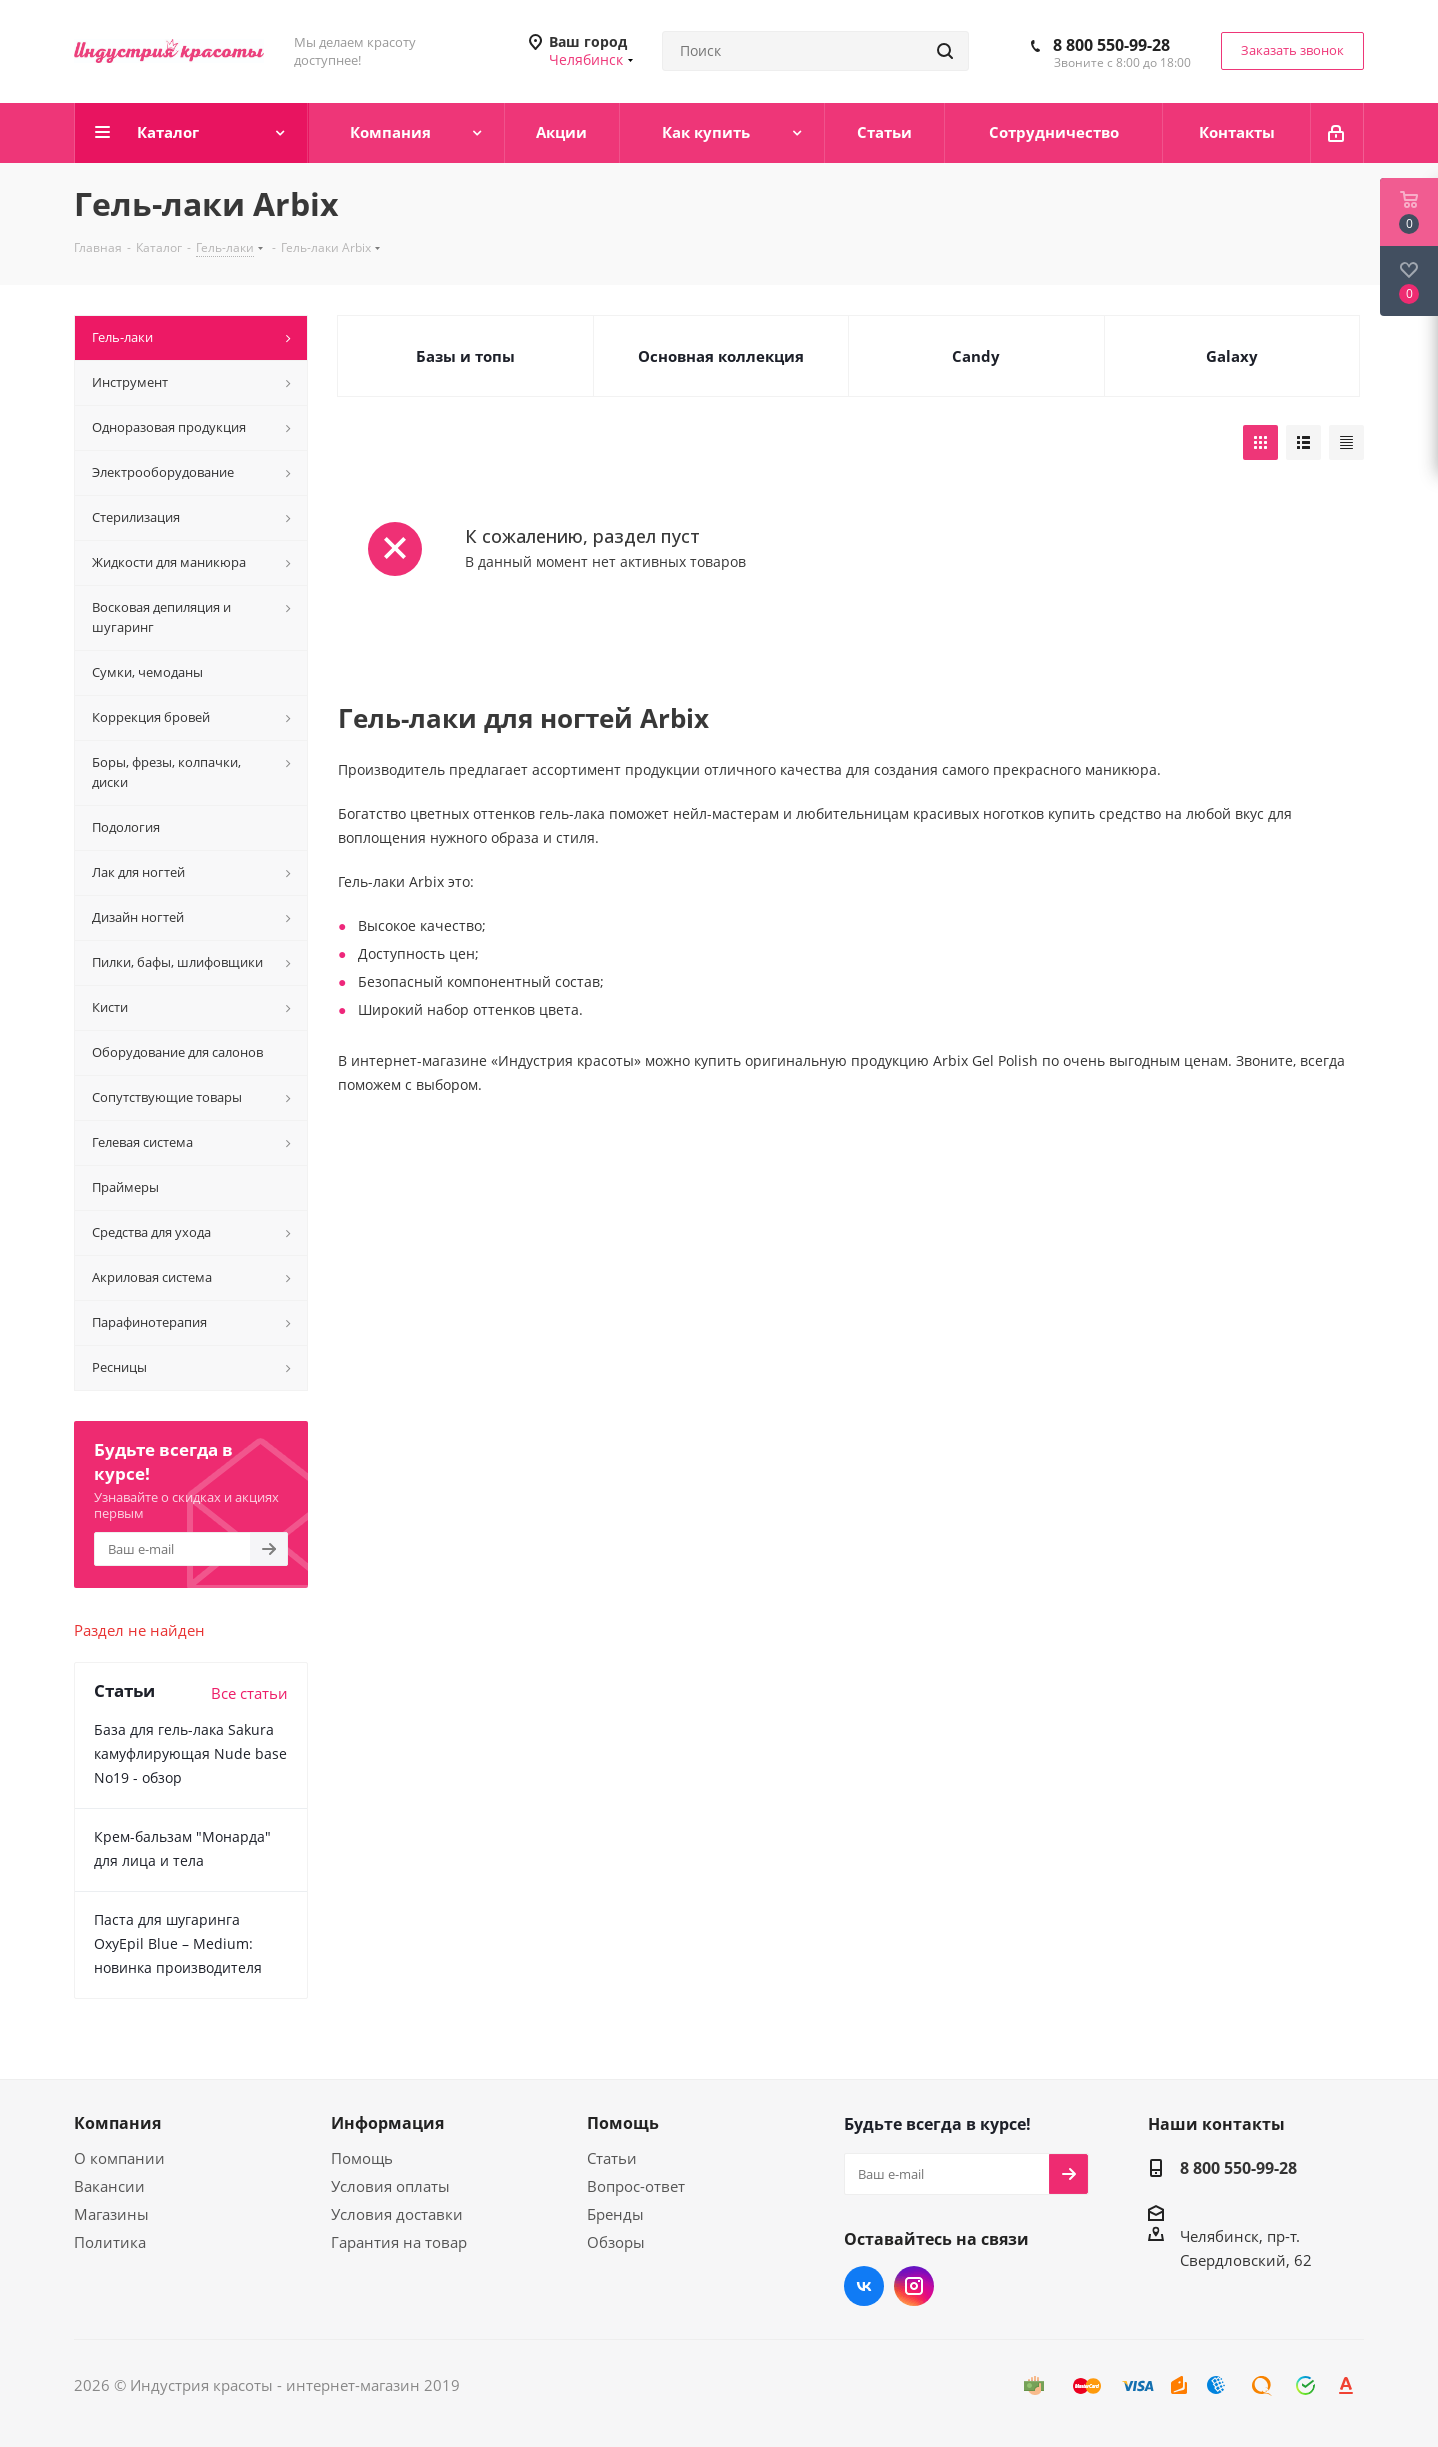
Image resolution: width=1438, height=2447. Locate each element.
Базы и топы (465, 356)
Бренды (615, 2214)
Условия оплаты (390, 2186)
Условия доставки (397, 2214)
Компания (117, 2123)
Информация (387, 2123)
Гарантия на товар (399, 2242)
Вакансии (109, 2186)
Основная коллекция (721, 356)
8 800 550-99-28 (1111, 45)
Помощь (362, 2158)
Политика (110, 2242)
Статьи (612, 2158)
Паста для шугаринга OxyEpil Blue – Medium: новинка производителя (178, 1943)
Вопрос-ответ (636, 2186)
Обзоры (616, 2242)
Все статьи (249, 1693)
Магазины (111, 2214)
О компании (119, 2158)
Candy (976, 356)
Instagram (914, 2286)
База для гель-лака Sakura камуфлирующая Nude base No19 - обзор (190, 1753)
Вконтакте (864, 2286)
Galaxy (1232, 356)
